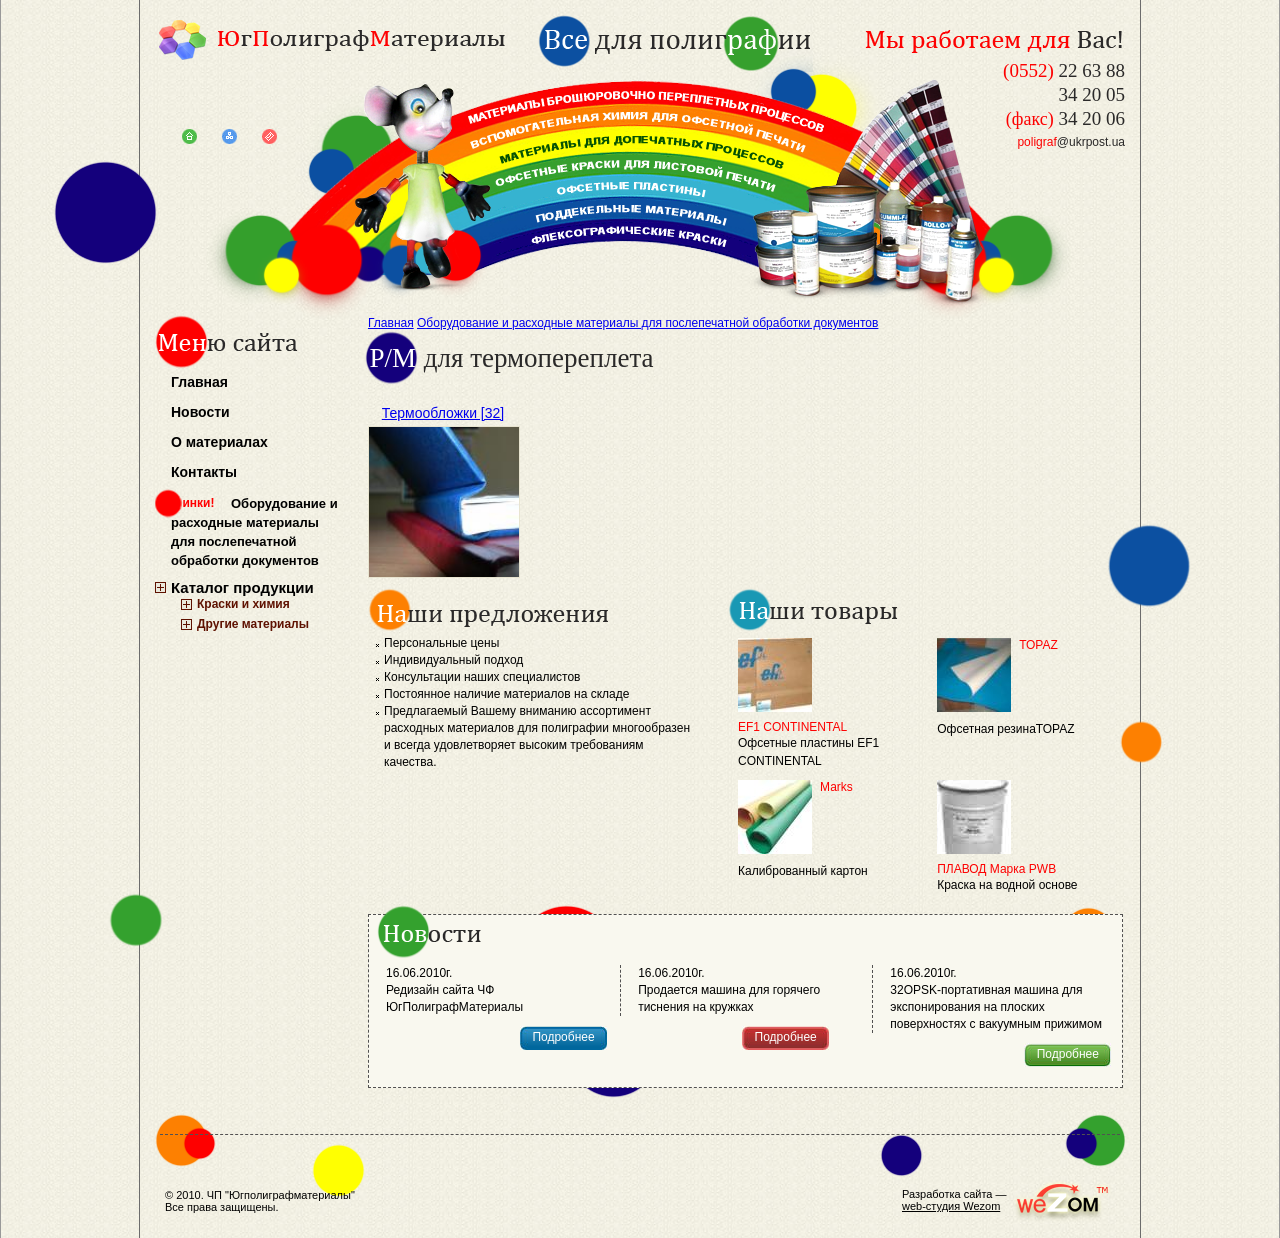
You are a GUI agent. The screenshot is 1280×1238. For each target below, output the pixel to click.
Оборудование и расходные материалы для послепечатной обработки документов (254, 532)
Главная (199, 382)
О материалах (219, 442)
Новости (200, 412)
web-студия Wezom (951, 1206)
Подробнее (563, 1037)
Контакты (204, 472)
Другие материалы (253, 624)
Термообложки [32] (443, 413)
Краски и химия (243, 604)
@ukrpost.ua (1071, 142)
